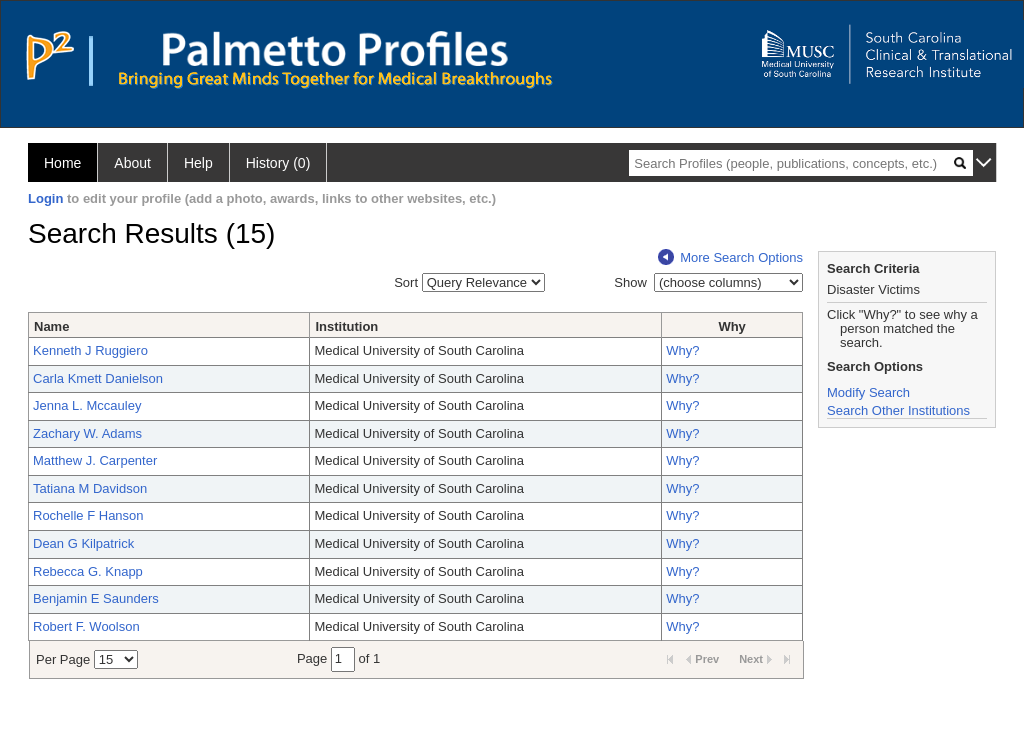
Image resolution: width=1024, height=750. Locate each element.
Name (51, 326)
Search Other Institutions (898, 410)
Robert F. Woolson (86, 626)
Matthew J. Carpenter (95, 460)
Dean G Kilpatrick (83, 543)
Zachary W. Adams (87, 433)
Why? (682, 350)
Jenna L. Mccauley (87, 405)
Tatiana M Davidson (90, 488)
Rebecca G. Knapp (88, 571)
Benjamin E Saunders (96, 598)
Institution (346, 326)
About (132, 163)
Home (62, 163)
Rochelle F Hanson (88, 515)
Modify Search (868, 392)
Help (198, 163)
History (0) (278, 163)
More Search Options (730, 257)
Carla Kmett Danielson (98, 378)
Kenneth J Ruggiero (90, 350)
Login (45, 198)
